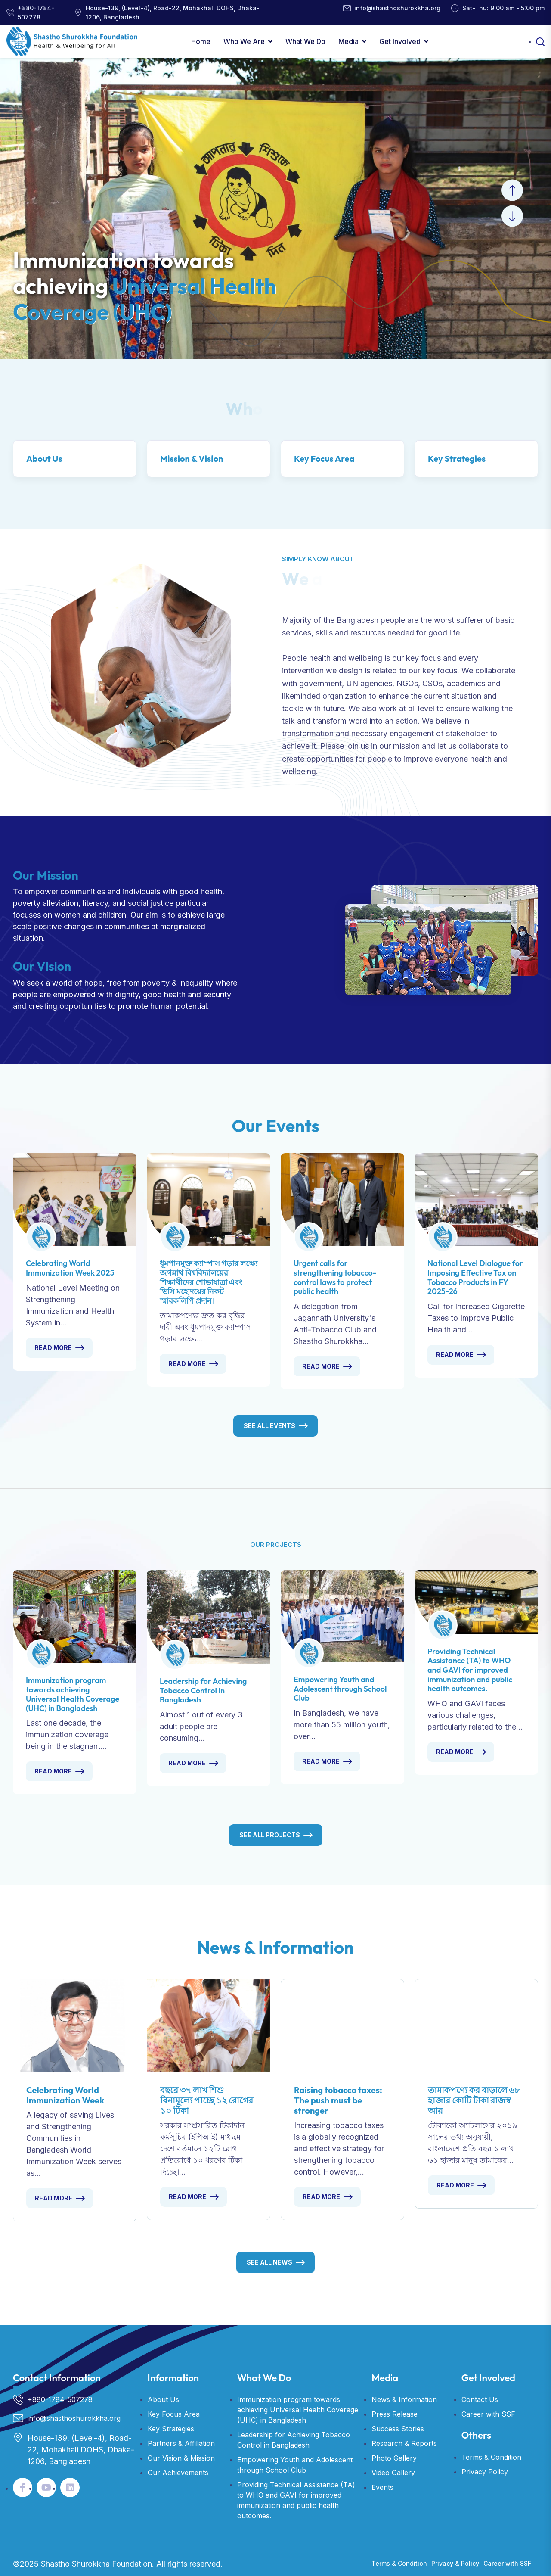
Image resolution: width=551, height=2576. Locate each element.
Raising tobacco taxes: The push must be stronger (338, 2100)
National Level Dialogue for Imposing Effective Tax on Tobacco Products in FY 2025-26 (475, 1277)
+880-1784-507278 (36, 12)
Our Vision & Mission (181, 2458)
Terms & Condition (491, 2457)
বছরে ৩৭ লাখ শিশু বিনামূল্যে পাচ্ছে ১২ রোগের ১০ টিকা (206, 2100)
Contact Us (479, 2399)
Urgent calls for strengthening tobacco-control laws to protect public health (335, 1277)
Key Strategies (457, 458)
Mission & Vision (191, 458)
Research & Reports (404, 2443)
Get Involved (400, 41)
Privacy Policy (484, 2471)
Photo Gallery (394, 2458)
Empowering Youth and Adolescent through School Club (340, 1688)
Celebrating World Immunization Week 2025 (70, 1268)
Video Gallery (393, 2472)
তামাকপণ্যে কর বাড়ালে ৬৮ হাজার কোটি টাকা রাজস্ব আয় (474, 2100)
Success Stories (397, 2428)
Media (348, 41)
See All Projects (269, 1835)
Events (382, 2487)
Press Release (394, 2414)
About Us (44, 458)
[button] (512, 190)
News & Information (404, 2399)
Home (200, 41)
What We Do (305, 41)
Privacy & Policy (455, 2563)
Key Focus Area (324, 458)
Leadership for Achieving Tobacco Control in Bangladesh (203, 1690)
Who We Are (244, 41)
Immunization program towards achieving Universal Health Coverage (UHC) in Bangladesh (72, 1694)
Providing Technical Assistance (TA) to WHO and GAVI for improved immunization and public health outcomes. (469, 1669)
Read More (53, 1347)
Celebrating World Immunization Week (65, 2095)
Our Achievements (178, 2472)
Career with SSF (488, 2414)
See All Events (269, 1425)
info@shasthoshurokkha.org (397, 8)
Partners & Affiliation (181, 2443)
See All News (269, 2262)
